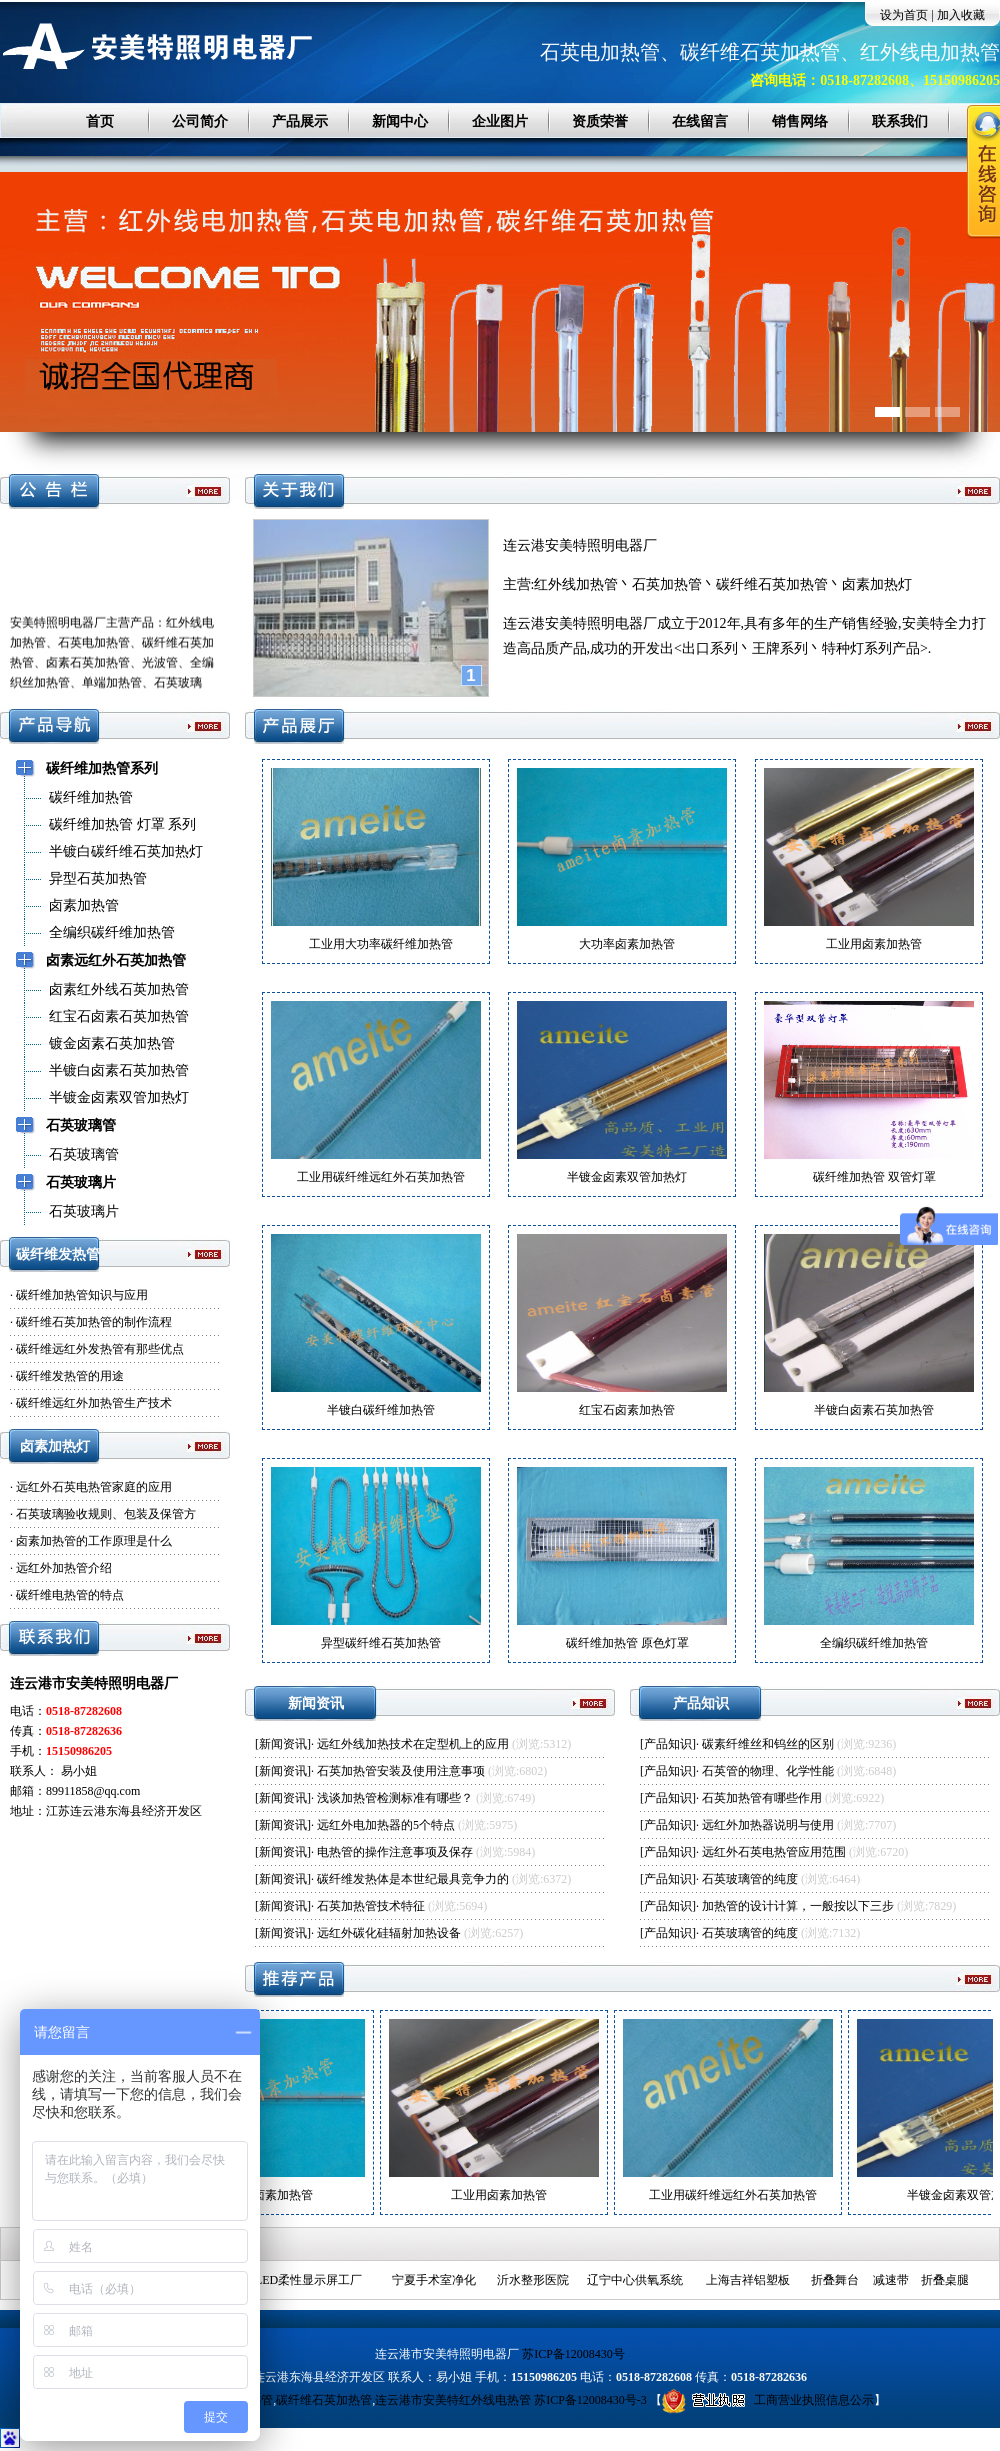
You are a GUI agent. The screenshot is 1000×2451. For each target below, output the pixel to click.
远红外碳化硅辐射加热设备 (389, 1933)
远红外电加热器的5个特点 (386, 1825)
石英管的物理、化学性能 (768, 1771)
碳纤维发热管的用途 (70, 1376)
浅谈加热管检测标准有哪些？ (395, 1798)
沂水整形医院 (533, 2280)
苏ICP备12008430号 (573, 2354)
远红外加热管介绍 (64, 1568)
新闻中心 (400, 121)
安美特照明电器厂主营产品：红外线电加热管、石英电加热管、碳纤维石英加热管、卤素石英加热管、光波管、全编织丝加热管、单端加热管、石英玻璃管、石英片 (112, 668)
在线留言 (700, 121)
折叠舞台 (835, 2280)
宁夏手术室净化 (434, 2280)
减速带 (891, 2280)
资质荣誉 (600, 121)
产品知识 (668, 1744)
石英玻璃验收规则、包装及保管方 (106, 1514)
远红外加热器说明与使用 (768, 1825)
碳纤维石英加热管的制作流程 (94, 1322)
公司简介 (200, 121)
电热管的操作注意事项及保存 (395, 1852)
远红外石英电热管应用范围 (774, 1852)
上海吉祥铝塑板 (748, 2280)
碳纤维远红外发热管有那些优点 (100, 1349)
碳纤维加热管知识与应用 (82, 1295)
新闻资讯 (283, 1744)
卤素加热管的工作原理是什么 (94, 1541)
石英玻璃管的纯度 (750, 1879)
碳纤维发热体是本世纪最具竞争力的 (413, 1879)
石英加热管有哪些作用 (762, 1798)
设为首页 (904, 15)
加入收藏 (961, 15)
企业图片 (500, 121)
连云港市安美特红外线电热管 (453, 2400)
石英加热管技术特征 (371, 1906)
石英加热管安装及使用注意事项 (401, 1771)
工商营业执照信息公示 (768, 2400)
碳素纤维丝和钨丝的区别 (768, 1744)
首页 (100, 121)
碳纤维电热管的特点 (70, 1595)
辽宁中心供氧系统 (635, 2280)
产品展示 (300, 121)
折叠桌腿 (945, 2280)
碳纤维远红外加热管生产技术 (94, 1403)
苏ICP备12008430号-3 (590, 2400)
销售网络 (800, 121)
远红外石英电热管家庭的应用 (94, 1487)
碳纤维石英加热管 (324, 2400)
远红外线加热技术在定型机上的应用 (413, 1744)
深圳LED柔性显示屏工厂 (296, 2280)
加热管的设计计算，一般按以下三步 (798, 1906)
